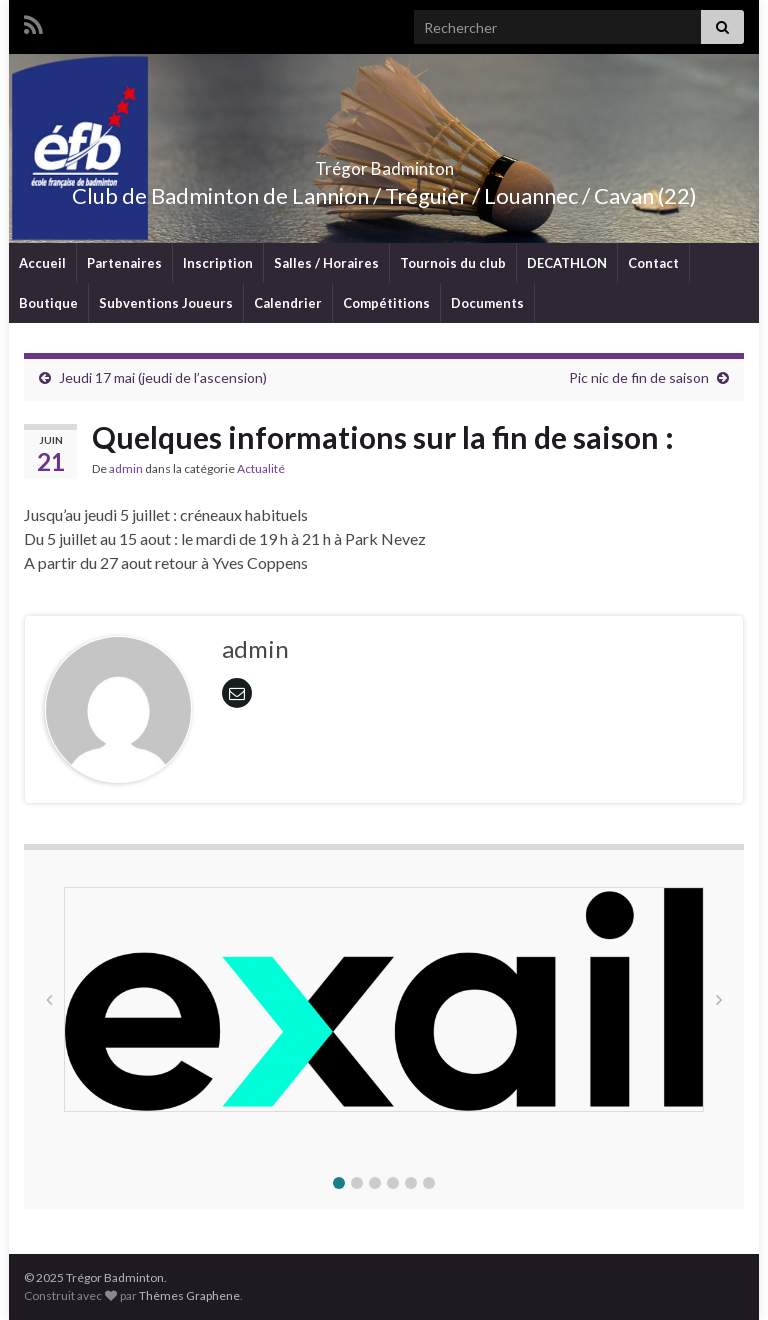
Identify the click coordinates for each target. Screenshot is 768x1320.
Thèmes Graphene (189, 1295)
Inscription (218, 263)
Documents (487, 303)
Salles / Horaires (326, 263)
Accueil (42, 263)
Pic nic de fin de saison (639, 377)
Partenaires (124, 263)
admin (126, 468)
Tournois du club (453, 263)
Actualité (261, 468)
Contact (653, 263)
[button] (339, 1183)
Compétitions (386, 303)
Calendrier (288, 303)
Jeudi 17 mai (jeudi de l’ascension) (163, 377)
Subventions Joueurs (166, 303)
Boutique (48, 303)
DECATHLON (567, 263)
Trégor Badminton (384, 162)
